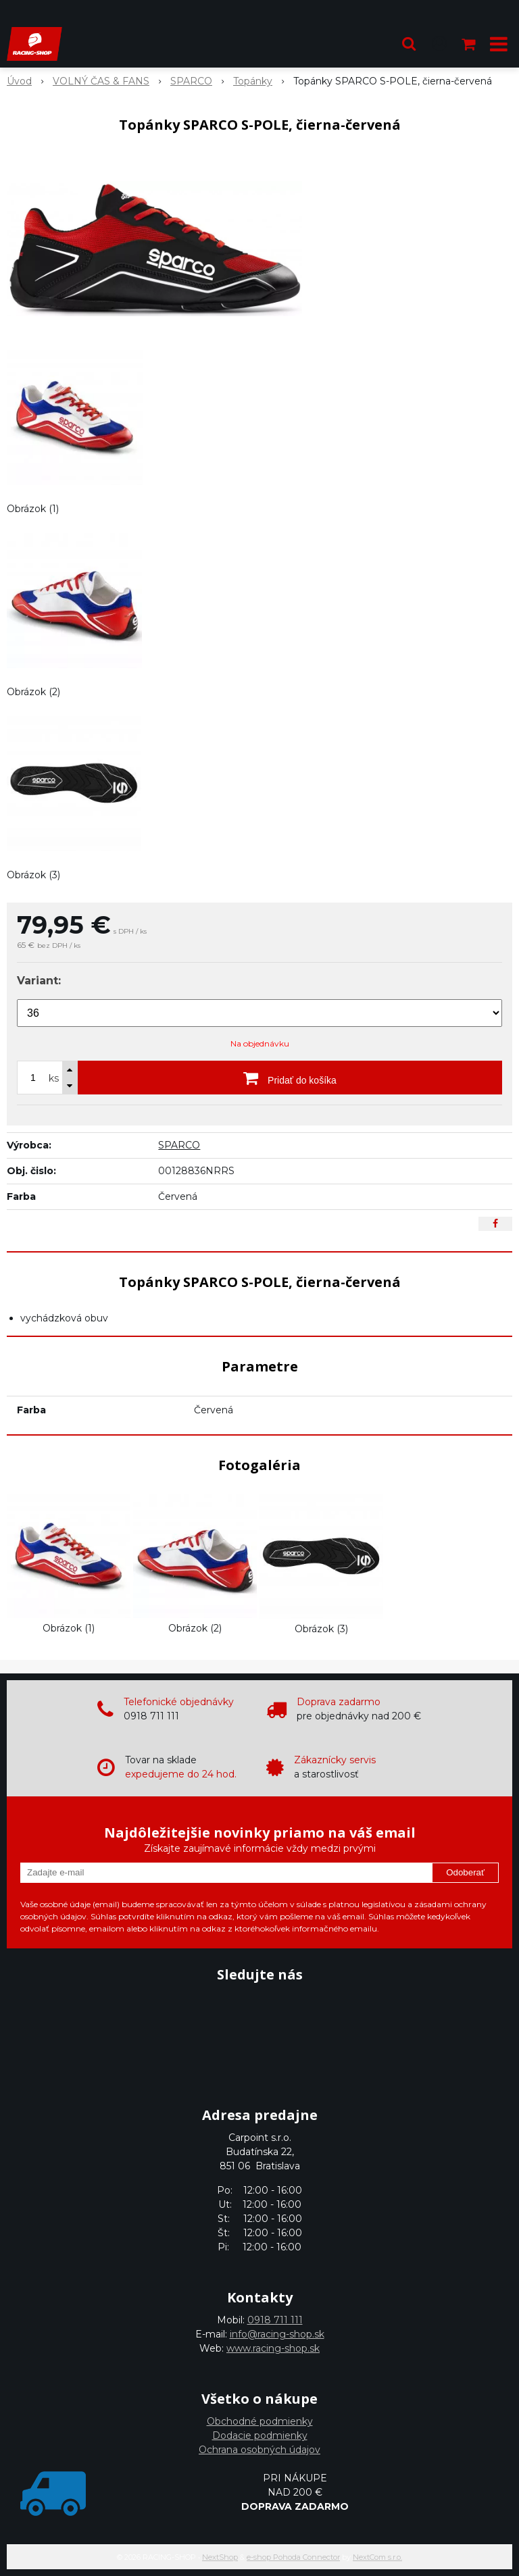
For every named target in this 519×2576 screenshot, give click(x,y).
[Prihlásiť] (439, 43)
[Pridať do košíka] (290, 1077)
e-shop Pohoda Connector (293, 2557)
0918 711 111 (275, 2320)
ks (54, 1078)
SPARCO (179, 1145)
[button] (409, 43)
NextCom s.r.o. (377, 2557)
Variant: (39, 980)
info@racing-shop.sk (277, 2334)
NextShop (220, 2557)
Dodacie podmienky (259, 2435)
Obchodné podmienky (260, 2421)
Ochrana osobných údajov (259, 2450)
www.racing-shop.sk (273, 2348)
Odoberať (465, 1872)
